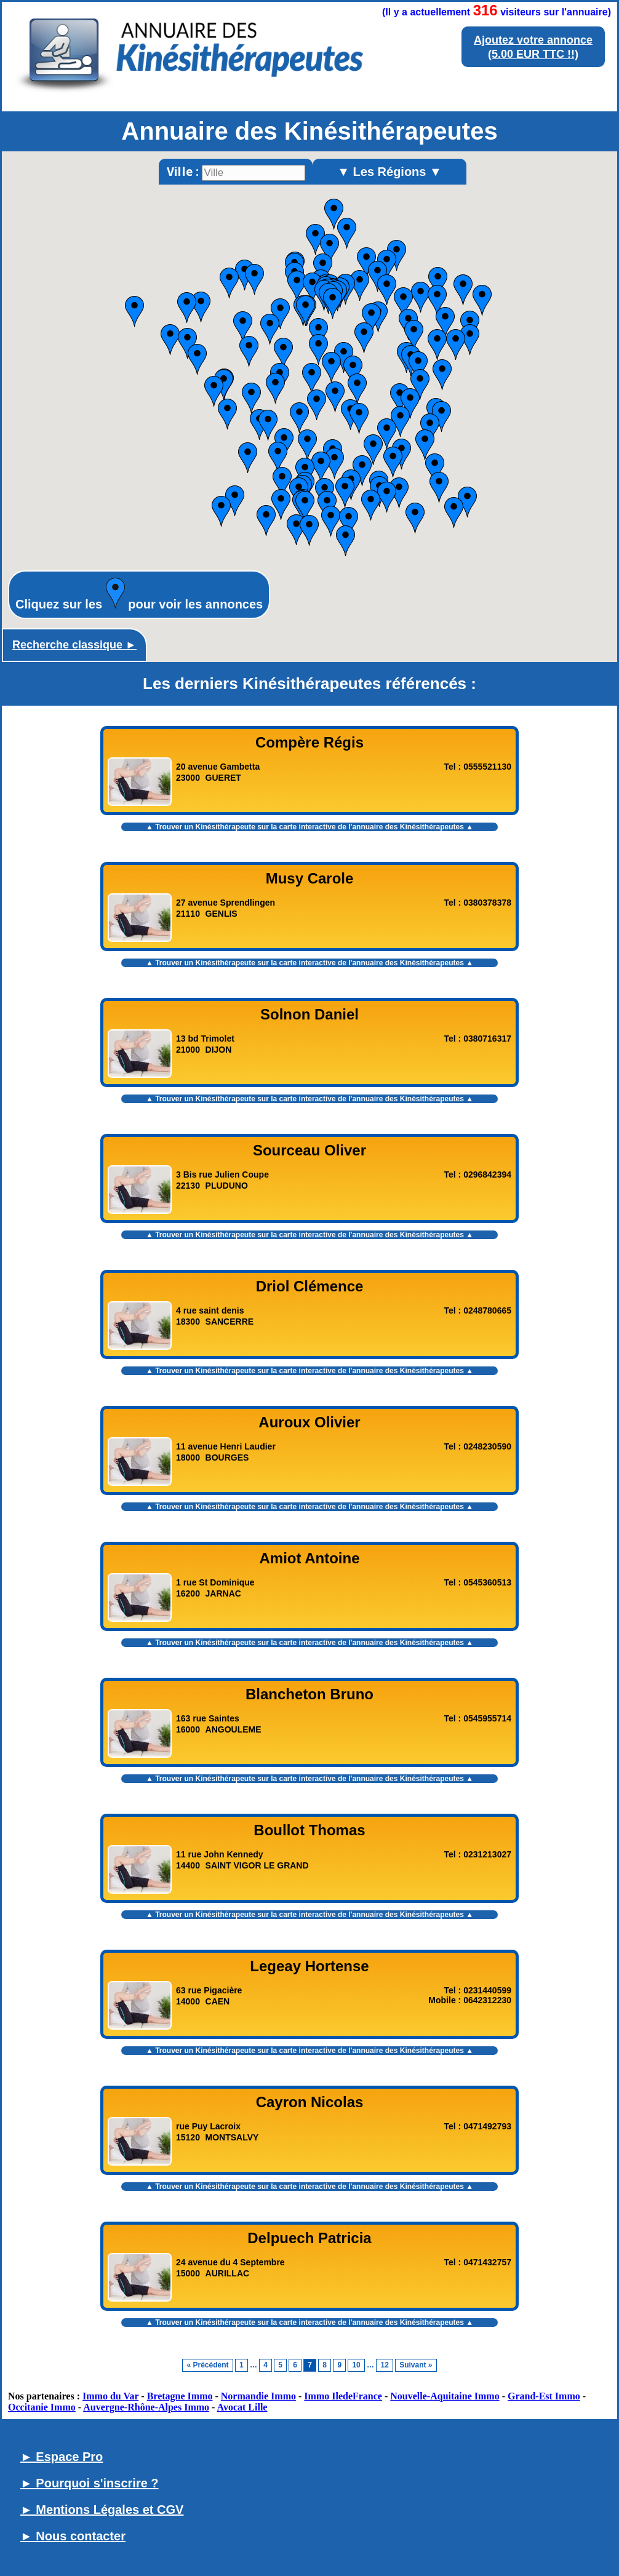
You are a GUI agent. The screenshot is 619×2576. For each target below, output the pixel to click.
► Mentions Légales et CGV (101, 2509)
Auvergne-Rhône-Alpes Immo (146, 2407)
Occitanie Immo (42, 2407)
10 (356, 2365)
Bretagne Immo (180, 2396)
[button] (415, 518)
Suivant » (415, 2365)
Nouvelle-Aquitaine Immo (444, 2396)
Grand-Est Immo (544, 2396)
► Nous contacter (73, 2536)
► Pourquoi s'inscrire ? (89, 2483)
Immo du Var (110, 2396)
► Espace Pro (61, 2456)
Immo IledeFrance (343, 2396)
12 (384, 2365)
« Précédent (207, 2365)
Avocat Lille (242, 2407)
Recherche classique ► (74, 645)
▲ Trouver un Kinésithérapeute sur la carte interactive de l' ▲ (309, 827)
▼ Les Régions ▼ (389, 171)
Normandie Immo (258, 2396)
